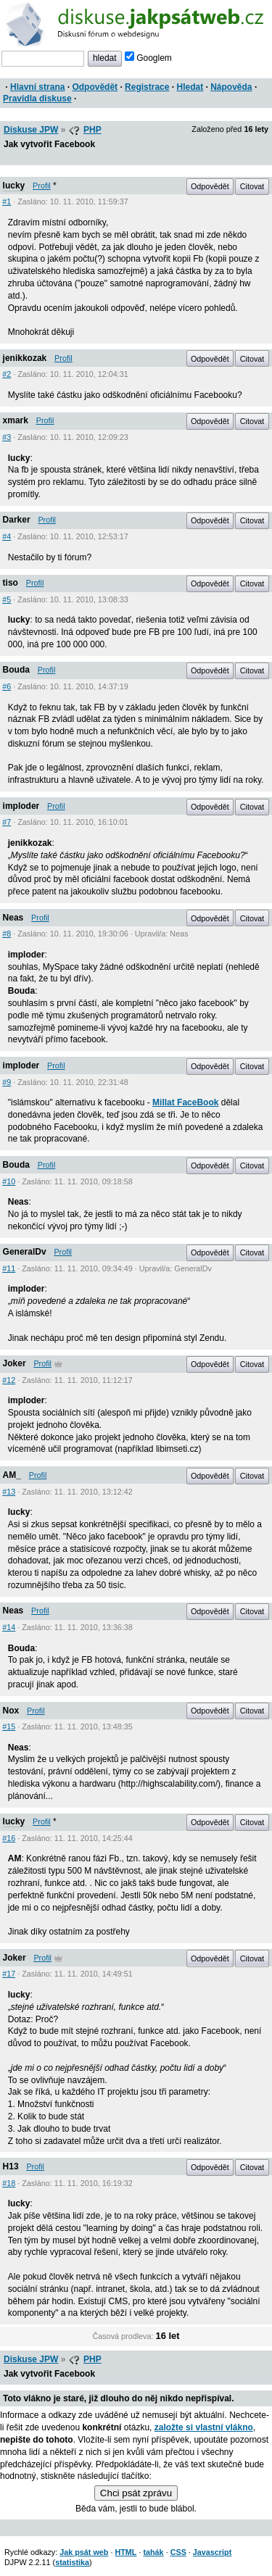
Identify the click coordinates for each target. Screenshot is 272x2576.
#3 (6, 437)
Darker (16, 520)
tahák (153, 2552)
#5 (6, 599)
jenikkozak (25, 358)
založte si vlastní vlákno (203, 2427)
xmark (15, 420)
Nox (11, 1710)
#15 (8, 1726)
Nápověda (231, 87)
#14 (8, 1627)
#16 (8, 1838)
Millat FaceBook (185, 1102)
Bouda (16, 670)
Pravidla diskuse (37, 99)
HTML (125, 2552)
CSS (178, 2552)
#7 (6, 822)
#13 (8, 1491)
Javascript (212, 2552)
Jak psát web (83, 2552)
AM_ (12, 1475)
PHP (92, 130)
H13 (11, 2166)
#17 (8, 1973)
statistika (72, 2562)
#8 (6, 933)
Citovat (252, 186)
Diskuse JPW (31, 130)
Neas (13, 918)
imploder (21, 806)
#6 (6, 686)
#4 (6, 536)
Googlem (148, 58)
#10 (8, 1181)
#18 (8, 2183)
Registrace (147, 87)
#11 (8, 1268)
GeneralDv (24, 1252)
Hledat (189, 87)
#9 (6, 1082)
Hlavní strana (37, 87)
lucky (14, 185)
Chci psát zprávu (136, 2493)
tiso (10, 583)
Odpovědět (95, 87)
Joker (14, 1363)
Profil (42, 185)
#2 (6, 374)
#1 (6, 201)
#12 (8, 1380)
